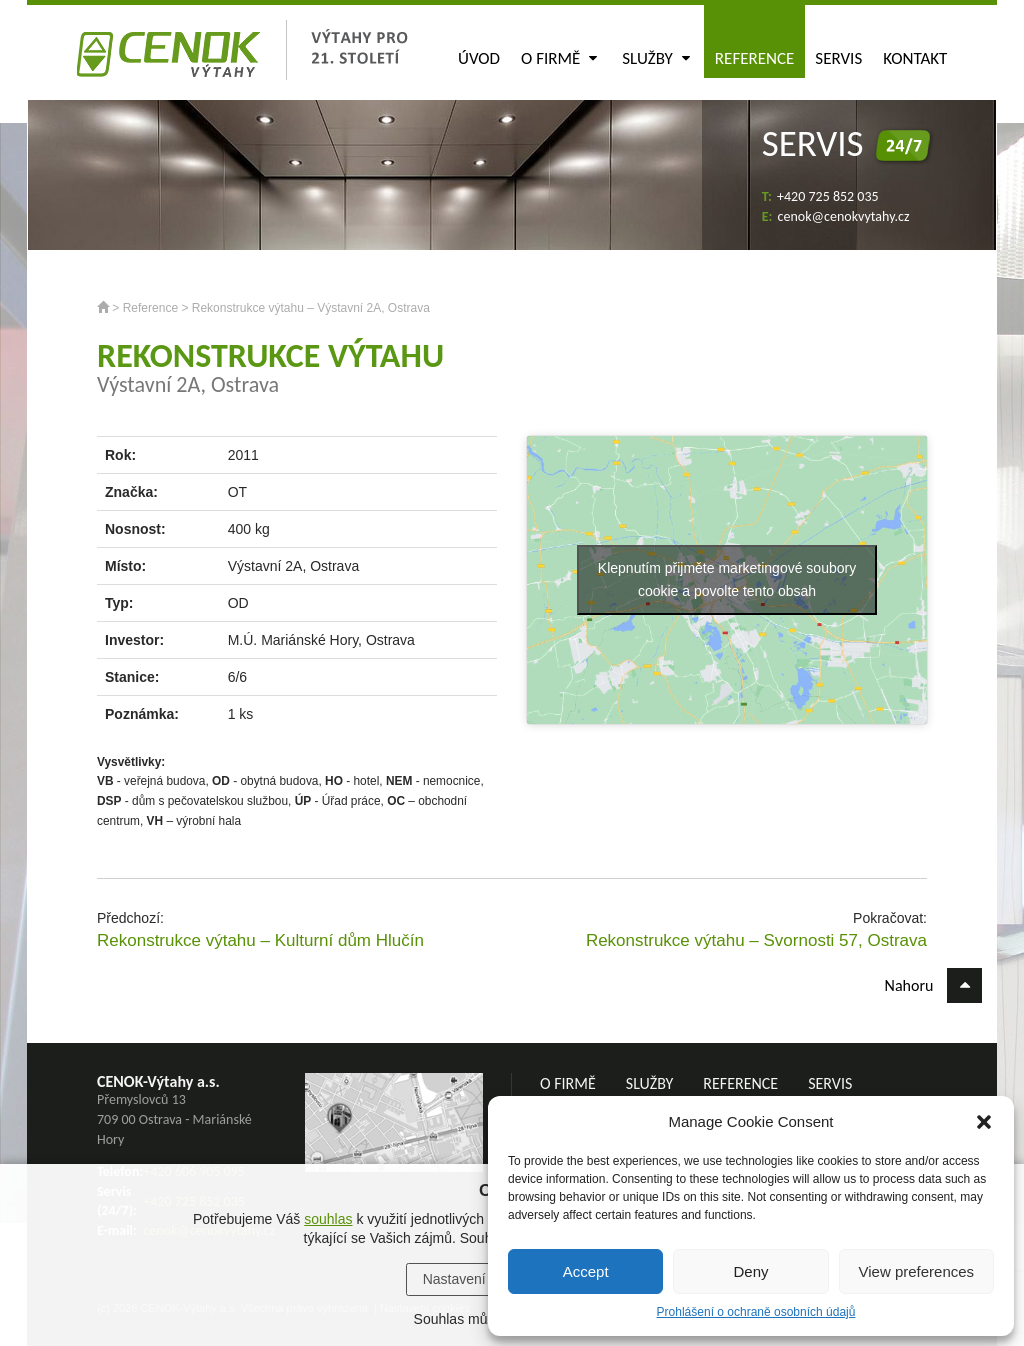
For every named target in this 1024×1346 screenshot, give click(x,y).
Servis (838, 58)
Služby (656, 58)
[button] (984, 1122)
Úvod (479, 58)
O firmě (559, 58)
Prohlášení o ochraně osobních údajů (756, 1312)
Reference (755, 58)
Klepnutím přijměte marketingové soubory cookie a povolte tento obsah (727, 579)
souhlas (328, 1219)
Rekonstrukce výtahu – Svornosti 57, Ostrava (756, 940)
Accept (586, 1271)
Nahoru (933, 985)
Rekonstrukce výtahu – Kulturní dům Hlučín (260, 940)
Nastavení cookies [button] (480, 1279)
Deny (750, 1271)
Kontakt (915, 58)
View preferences (917, 1271)
